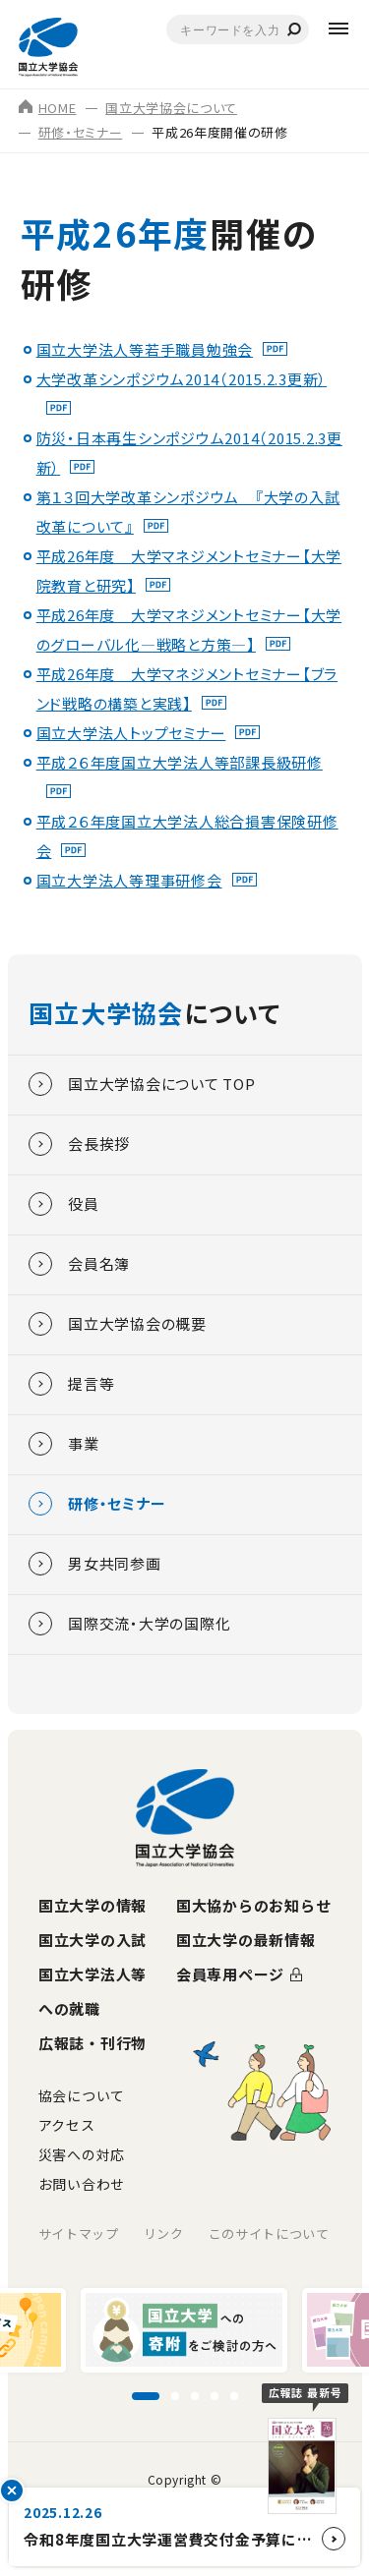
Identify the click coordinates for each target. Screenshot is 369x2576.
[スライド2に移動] (175, 2396)
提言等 (71, 1384)
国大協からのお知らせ (254, 1905)
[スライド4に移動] (214, 2396)
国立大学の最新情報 (246, 1939)
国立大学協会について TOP (142, 1084)
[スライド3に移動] (195, 2396)
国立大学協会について (171, 107)
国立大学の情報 (92, 1905)
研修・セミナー (80, 132)
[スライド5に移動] (234, 2396)
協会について (81, 2095)
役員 (64, 1204)
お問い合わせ (81, 2184)
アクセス (66, 2125)
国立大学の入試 (92, 1939)
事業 (64, 1444)
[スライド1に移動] (145, 2396)
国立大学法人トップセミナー (131, 732)
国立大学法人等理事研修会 (129, 880)
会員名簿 (79, 1264)
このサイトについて (269, 2233)
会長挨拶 (79, 1144)
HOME (48, 107)
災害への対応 (81, 2154)
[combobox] (237, 29)
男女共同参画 (95, 1563)
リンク (164, 2233)
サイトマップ (78, 2233)
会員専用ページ (230, 1974)
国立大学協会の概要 (118, 1324)
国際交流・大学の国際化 (129, 1623)
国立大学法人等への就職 (92, 1991)
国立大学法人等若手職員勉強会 (145, 349)
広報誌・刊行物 (92, 2042)
